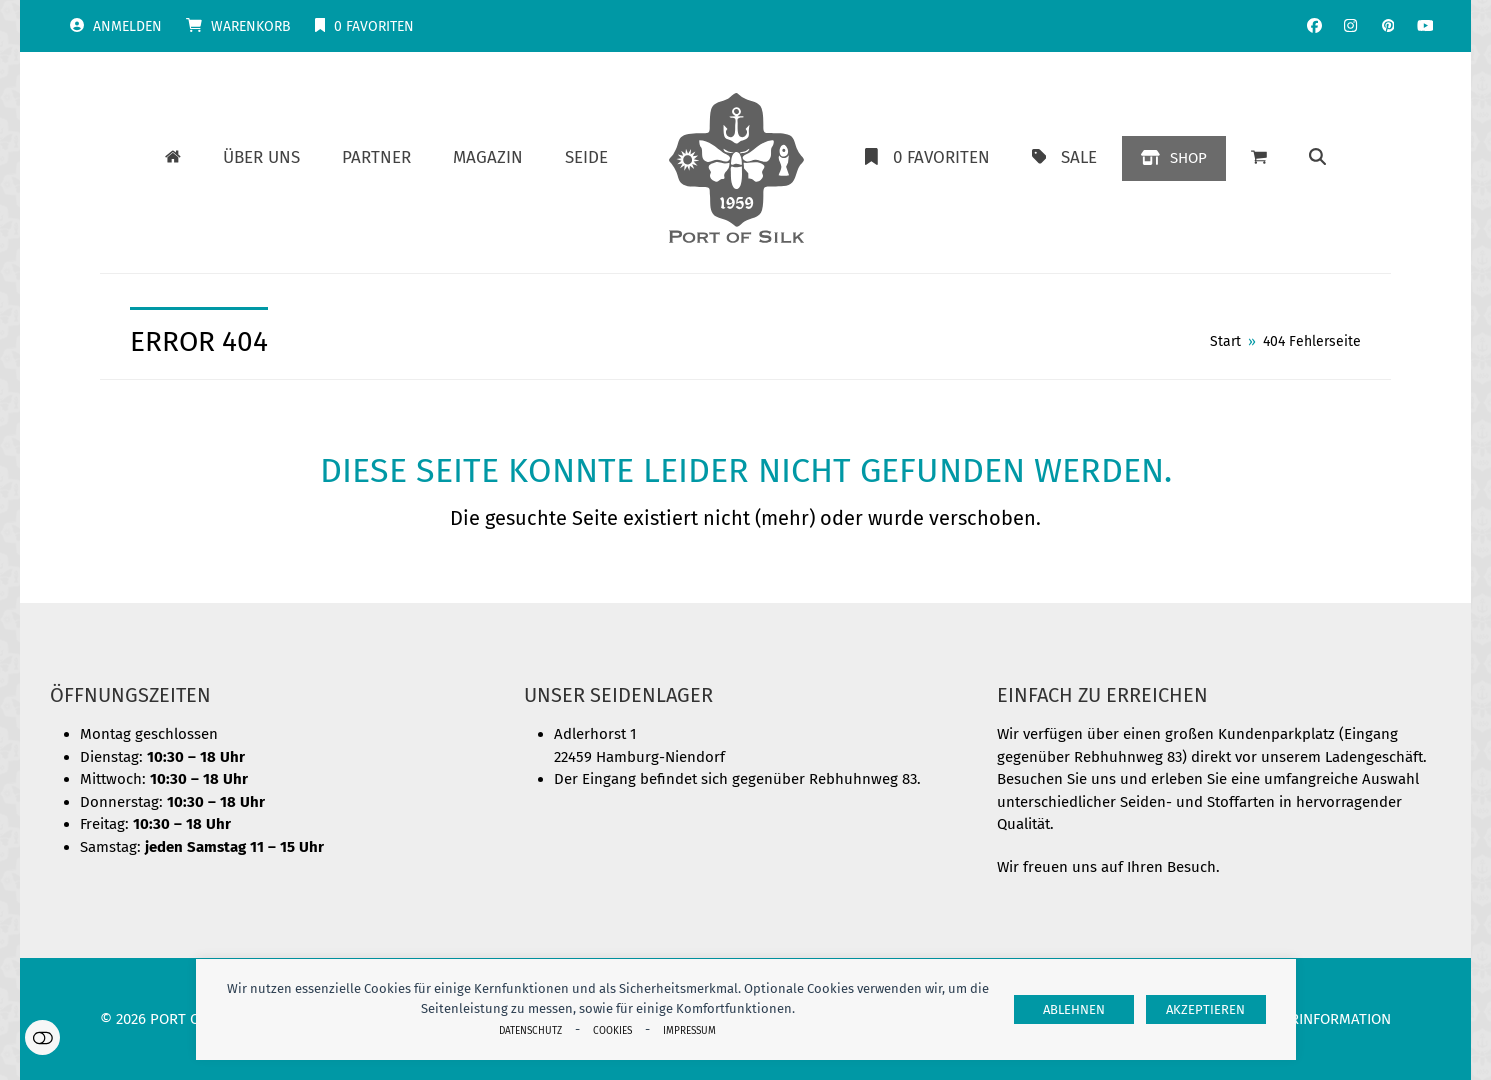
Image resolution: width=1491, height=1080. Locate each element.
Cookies (612, 1030)
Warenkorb (251, 26)
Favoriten (374, 26)
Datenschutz (530, 1030)
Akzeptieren (1205, 1009)
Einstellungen (42, 1037)
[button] (1259, 158)
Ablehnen (1074, 1009)
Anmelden (127, 26)
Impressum (689, 1030)
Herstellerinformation (1304, 1019)
